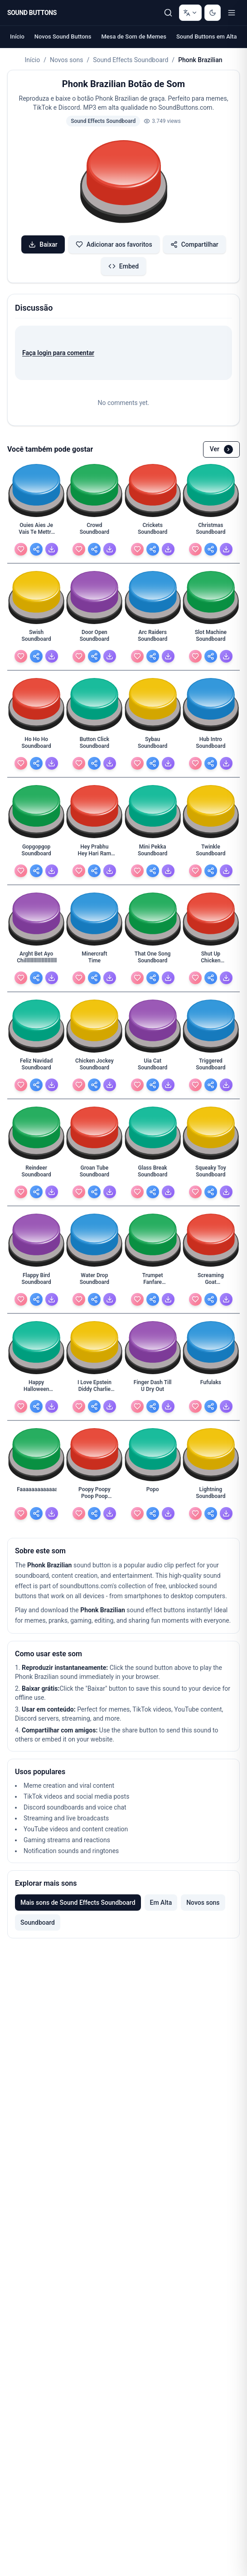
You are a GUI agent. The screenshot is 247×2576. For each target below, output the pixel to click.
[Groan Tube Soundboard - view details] (94, 1174)
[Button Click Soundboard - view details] (94, 745)
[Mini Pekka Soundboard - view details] (152, 853)
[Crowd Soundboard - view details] (94, 531)
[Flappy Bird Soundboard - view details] (36, 1281)
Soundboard (37, 1922)
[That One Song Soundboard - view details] (152, 960)
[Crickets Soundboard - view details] (152, 531)
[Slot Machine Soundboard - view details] (210, 638)
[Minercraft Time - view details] (94, 960)
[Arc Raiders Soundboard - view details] (152, 638)
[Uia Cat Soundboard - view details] (152, 1067)
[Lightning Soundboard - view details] (210, 1495)
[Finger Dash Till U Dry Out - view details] (152, 1388)
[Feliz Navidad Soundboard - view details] (36, 1067)
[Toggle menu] (231, 13)
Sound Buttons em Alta (206, 36)
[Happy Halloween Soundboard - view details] (36, 1388)
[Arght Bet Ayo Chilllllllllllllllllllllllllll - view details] (36, 960)
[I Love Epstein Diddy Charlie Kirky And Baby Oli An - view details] (94, 1388)
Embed (123, 266)
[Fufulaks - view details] (210, 1388)
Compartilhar (194, 244)
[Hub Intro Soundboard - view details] (210, 745)
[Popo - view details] (152, 1495)
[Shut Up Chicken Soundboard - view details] (210, 960)
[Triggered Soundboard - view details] (210, 1067)
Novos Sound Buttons (63, 36)
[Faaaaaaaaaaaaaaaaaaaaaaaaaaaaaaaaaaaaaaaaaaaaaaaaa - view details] (36, 1495)
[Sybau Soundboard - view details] (152, 745)
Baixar (43, 244)
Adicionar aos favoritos (114, 244)
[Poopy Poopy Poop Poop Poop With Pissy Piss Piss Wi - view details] (94, 1495)
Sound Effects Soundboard (130, 59)
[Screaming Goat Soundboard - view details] (210, 1281)
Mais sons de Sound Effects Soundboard (78, 1902)
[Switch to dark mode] (212, 13)
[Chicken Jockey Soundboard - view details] (94, 1067)
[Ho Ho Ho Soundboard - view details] (36, 745)
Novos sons (66, 59)
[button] (123, 182)
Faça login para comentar (58, 352)
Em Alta (161, 1902)
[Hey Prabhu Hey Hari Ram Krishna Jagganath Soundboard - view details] (94, 853)
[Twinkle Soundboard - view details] (210, 853)
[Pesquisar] (168, 13)
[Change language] (190, 13)
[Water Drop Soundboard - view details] (94, 1281)
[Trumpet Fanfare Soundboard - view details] (152, 1281)
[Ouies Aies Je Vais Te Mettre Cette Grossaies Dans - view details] (36, 531)
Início (17, 36)
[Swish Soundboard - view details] (36, 638)
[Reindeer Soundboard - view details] (36, 1174)
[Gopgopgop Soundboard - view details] (36, 853)
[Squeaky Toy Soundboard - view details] (210, 1174)
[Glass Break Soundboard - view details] (152, 1174)
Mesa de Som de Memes (133, 36)
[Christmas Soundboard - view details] (210, 531)
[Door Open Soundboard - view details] (94, 638)
